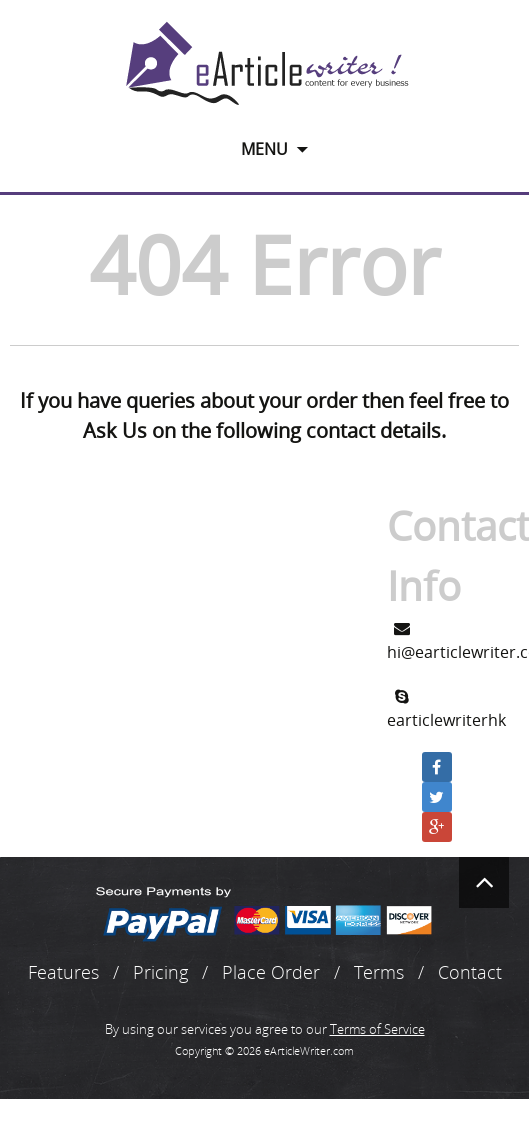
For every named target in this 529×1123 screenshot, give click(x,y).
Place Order (271, 972)
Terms (379, 972)
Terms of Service (377, 1029)
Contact (470, 972)
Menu (264, 149)
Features (63, 972)
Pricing (160, 972)
